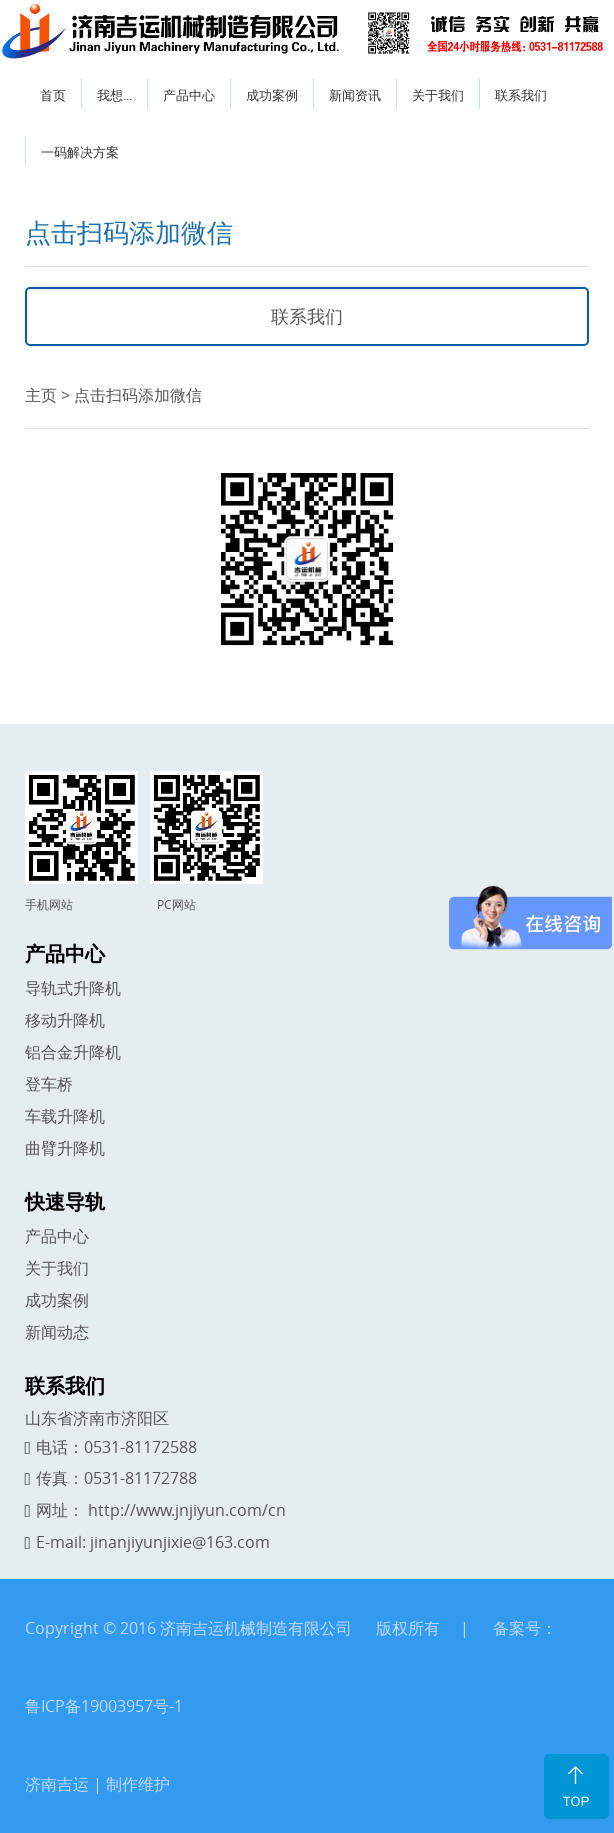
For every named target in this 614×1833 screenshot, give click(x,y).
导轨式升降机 (73, 988)
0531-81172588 (140, 1447)
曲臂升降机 (65, 1148)
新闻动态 (57, 1332)
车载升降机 (65, 1116)
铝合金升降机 (73, 1052)
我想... (114, 95)
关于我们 (438, 95)
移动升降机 (65, 1020)
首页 (53, 95)
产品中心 (189, 95)
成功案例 (272, 95)
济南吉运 (57, 1784)
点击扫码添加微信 (138, 395)
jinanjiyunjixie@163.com (180, 1542)
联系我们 (521, 95)
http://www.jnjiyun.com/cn (187, 1510)
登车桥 (49, 1084)
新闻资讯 (355, 95)
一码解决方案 (80, 152)
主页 (41, 395)
